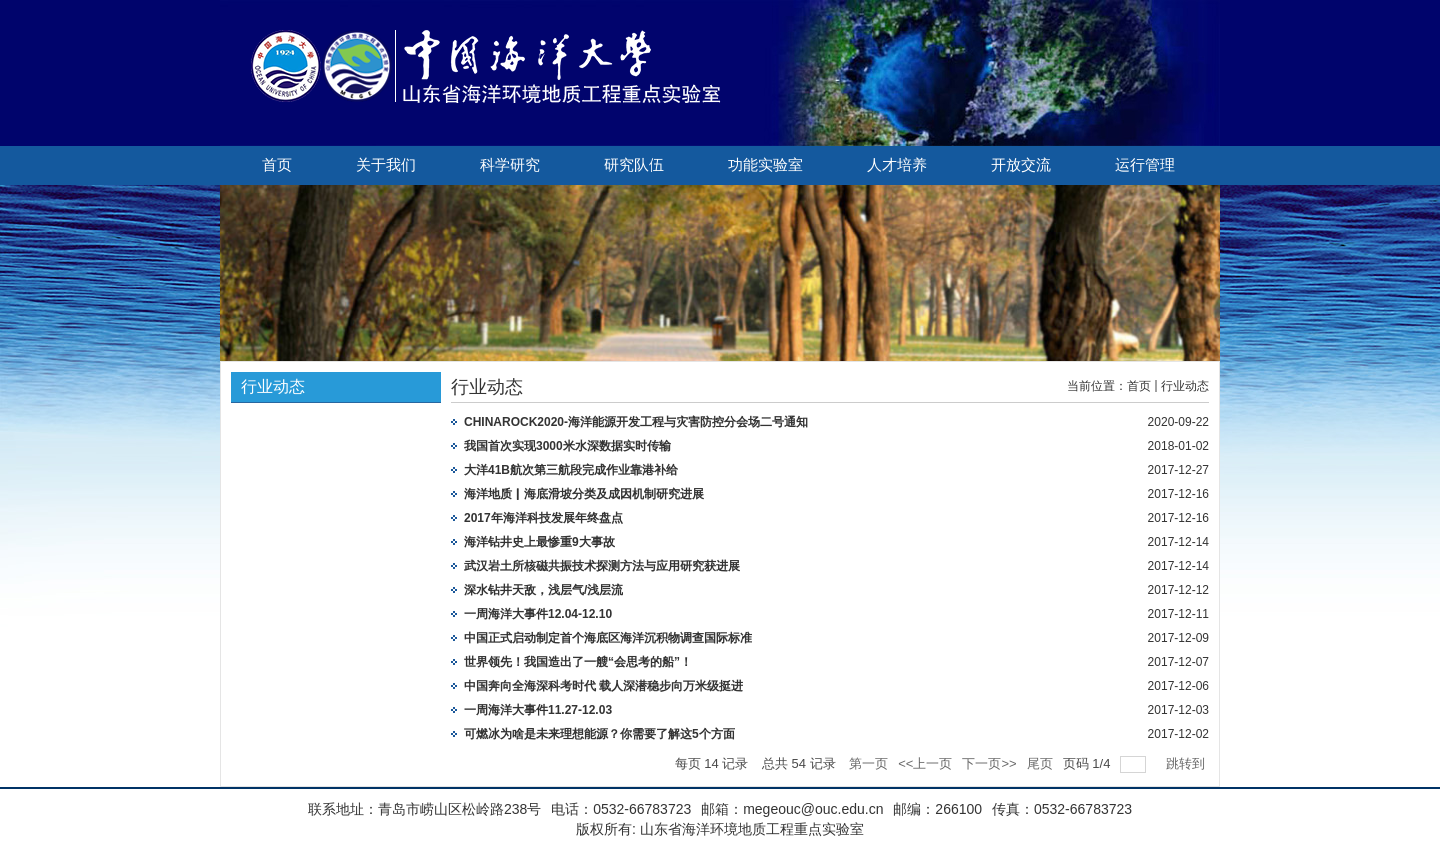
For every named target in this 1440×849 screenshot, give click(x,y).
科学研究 (510, 165)
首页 (277, 165)
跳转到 (1187, 763)
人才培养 (897, 165)
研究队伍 (634, 165)
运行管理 (1145, 165)
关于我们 (386, 165)
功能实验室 (765, 165)
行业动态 (1185, 386)
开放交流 (1021, 165)
